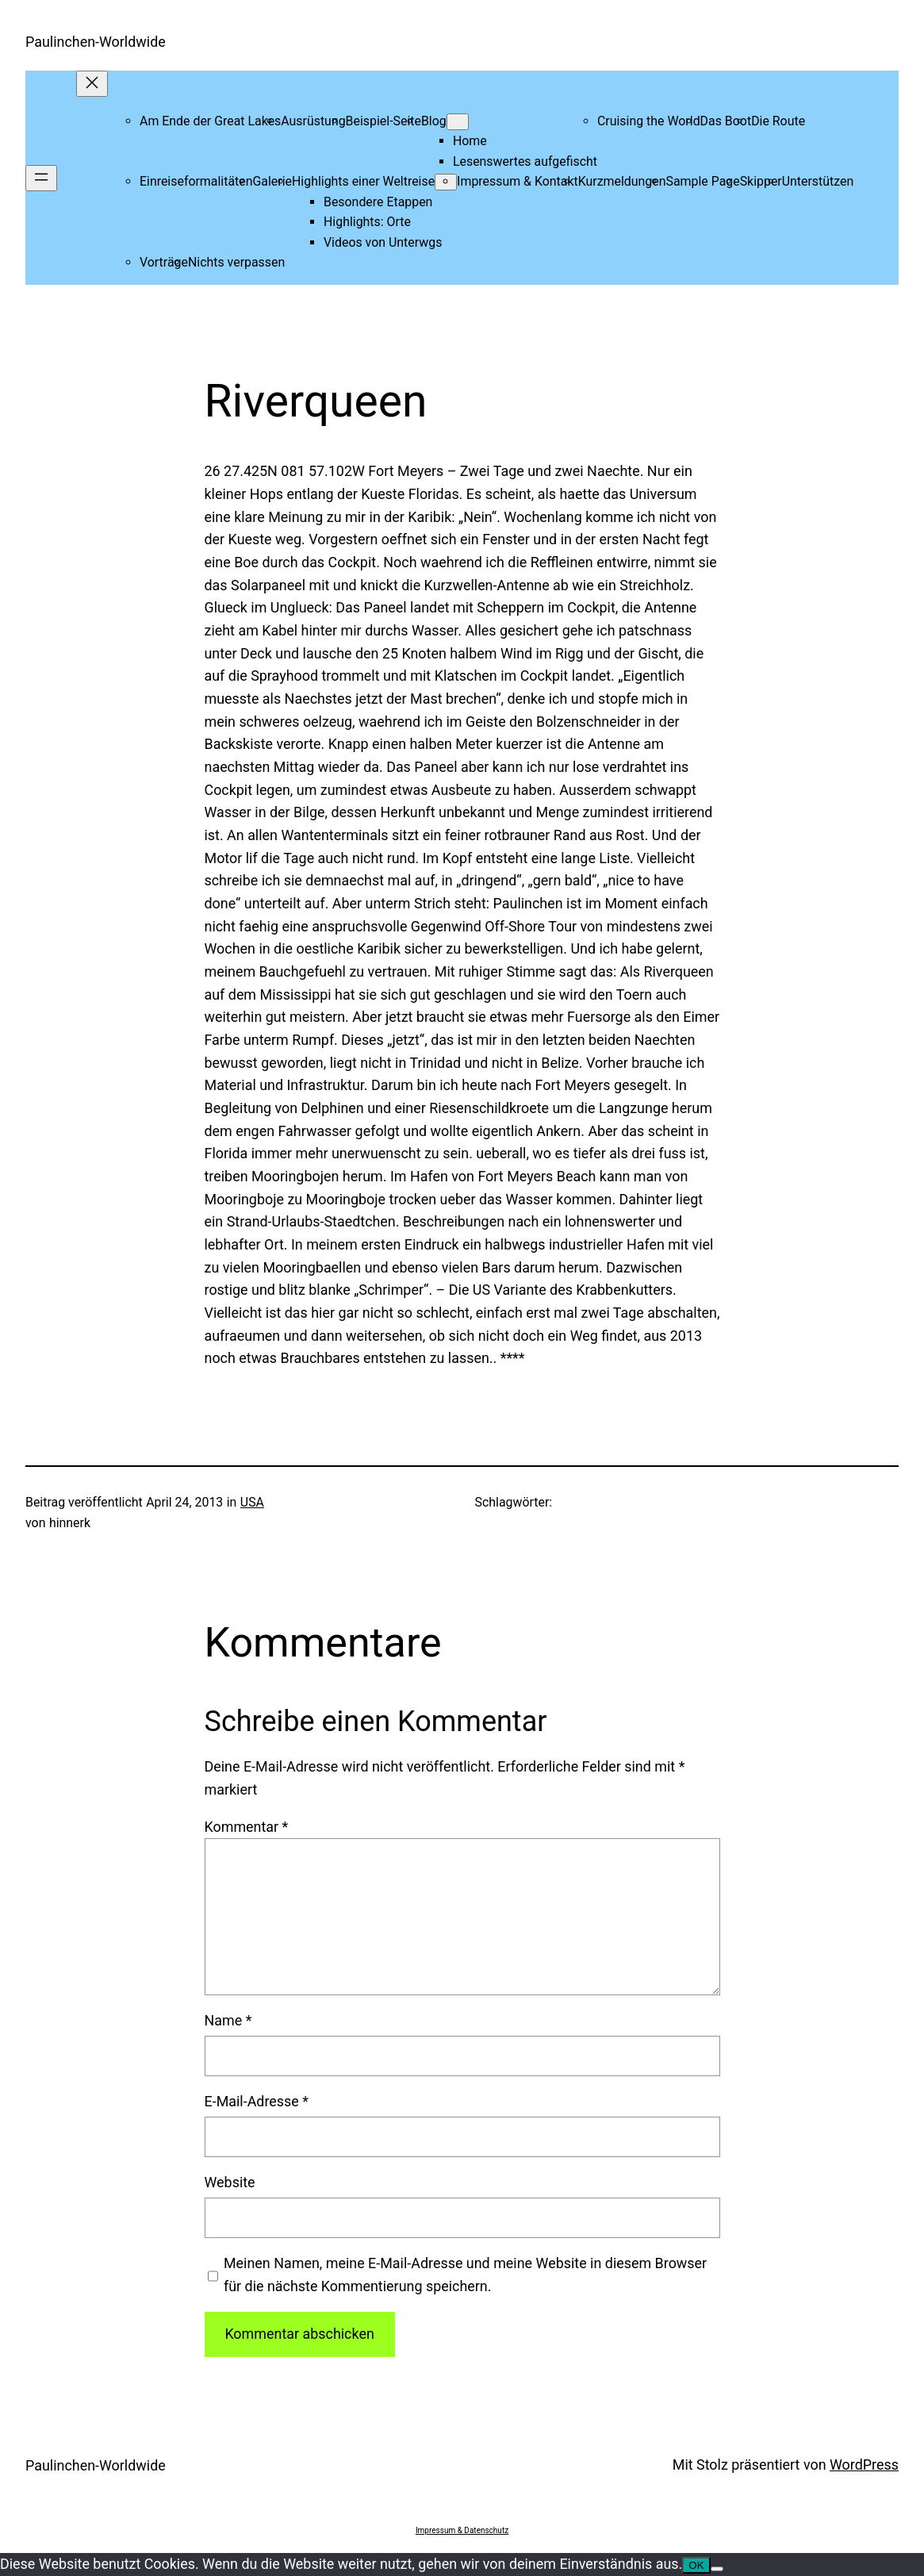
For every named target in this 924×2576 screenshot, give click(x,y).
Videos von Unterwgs (383, 242)
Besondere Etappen (378, 201)
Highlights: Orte (367, 221)
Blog (434, 121)
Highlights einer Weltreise (363, 181)
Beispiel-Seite (383, 121)
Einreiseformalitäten (196, 181)
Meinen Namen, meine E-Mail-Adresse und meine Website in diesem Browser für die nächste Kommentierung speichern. (465, 2274)
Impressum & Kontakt (517, 181)
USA (252, 1502)
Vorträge (164, 262)
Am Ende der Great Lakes (210, 121)
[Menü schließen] (92, 84)
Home (470, 140)
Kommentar (247, 1826)
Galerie (272, 181)
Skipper (761, 181)
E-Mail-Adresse (257, 2101)
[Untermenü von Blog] (458, 121)
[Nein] (717, 2568)
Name (228, 2020)
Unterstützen (818, 181)
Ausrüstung (313, 121)
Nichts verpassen (236, 262)
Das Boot (726, 121)
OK (696, 2565)
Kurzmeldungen (622, 181)
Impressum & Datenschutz (462, 2530)
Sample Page (702, 181)
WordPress (864, 2464)
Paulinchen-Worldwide (95, 41)
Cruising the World (648, 121)
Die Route (778, 121)
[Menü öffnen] (41, 178)
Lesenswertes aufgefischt (525, 161)
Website (230, 2182)
